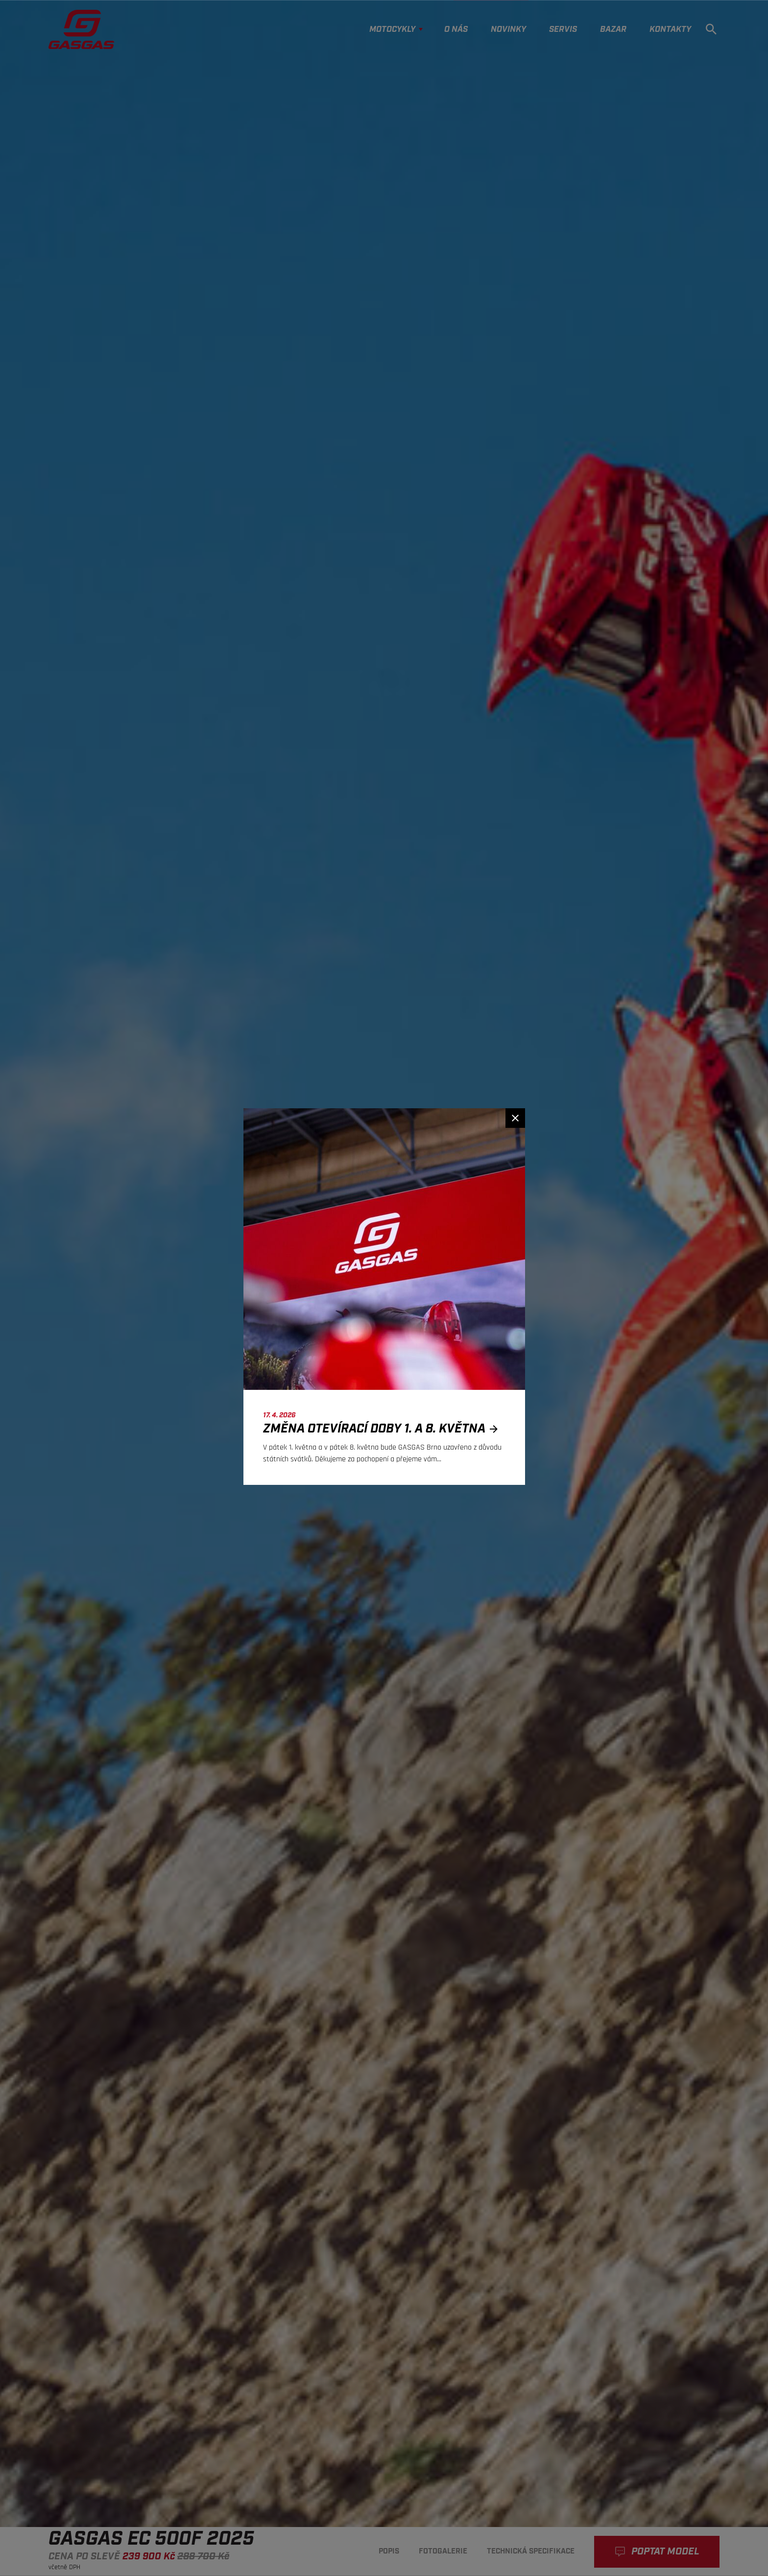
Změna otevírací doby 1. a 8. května (383, 1429)
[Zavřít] (515, 1118)
